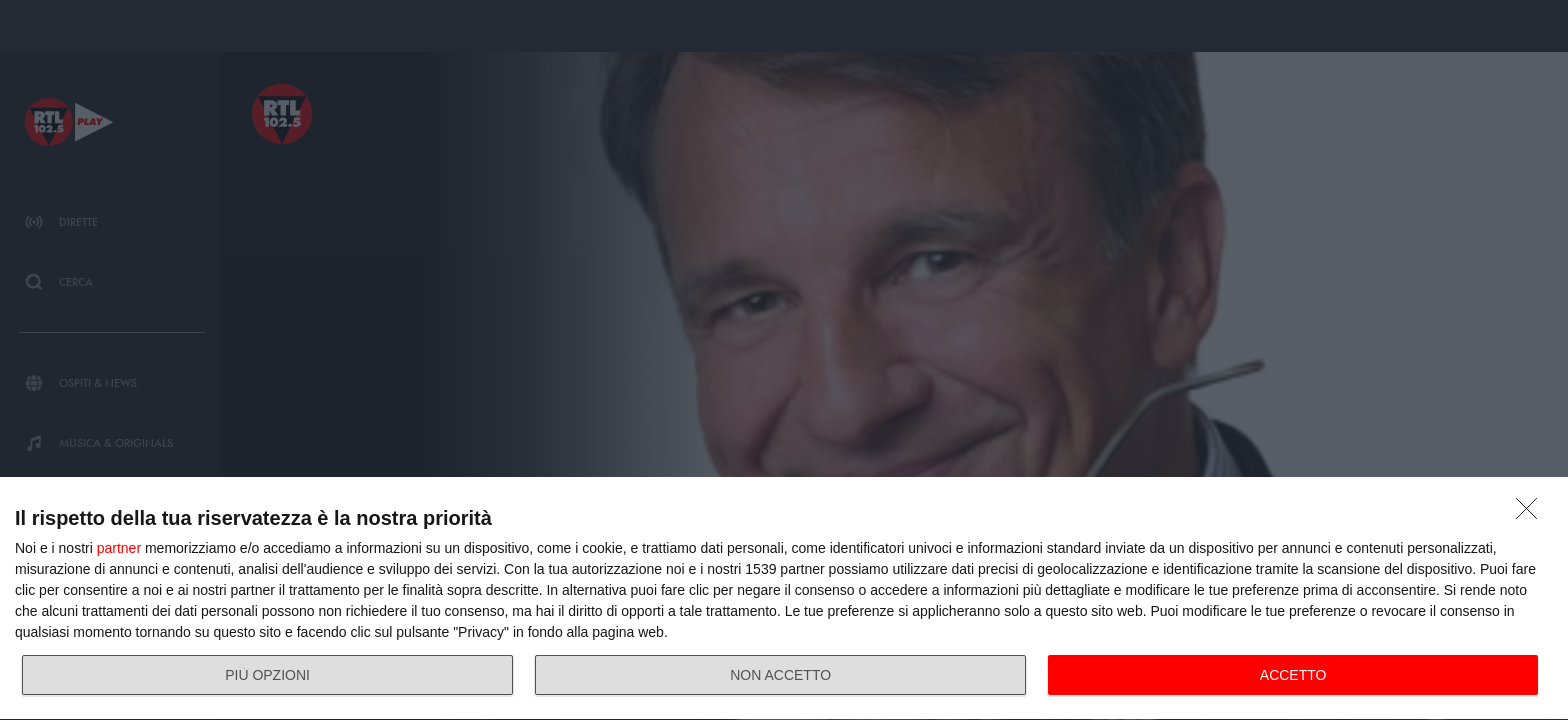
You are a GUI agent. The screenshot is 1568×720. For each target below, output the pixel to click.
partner (119, 548)
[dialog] (784, 599)
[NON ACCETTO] (1532, 514)
